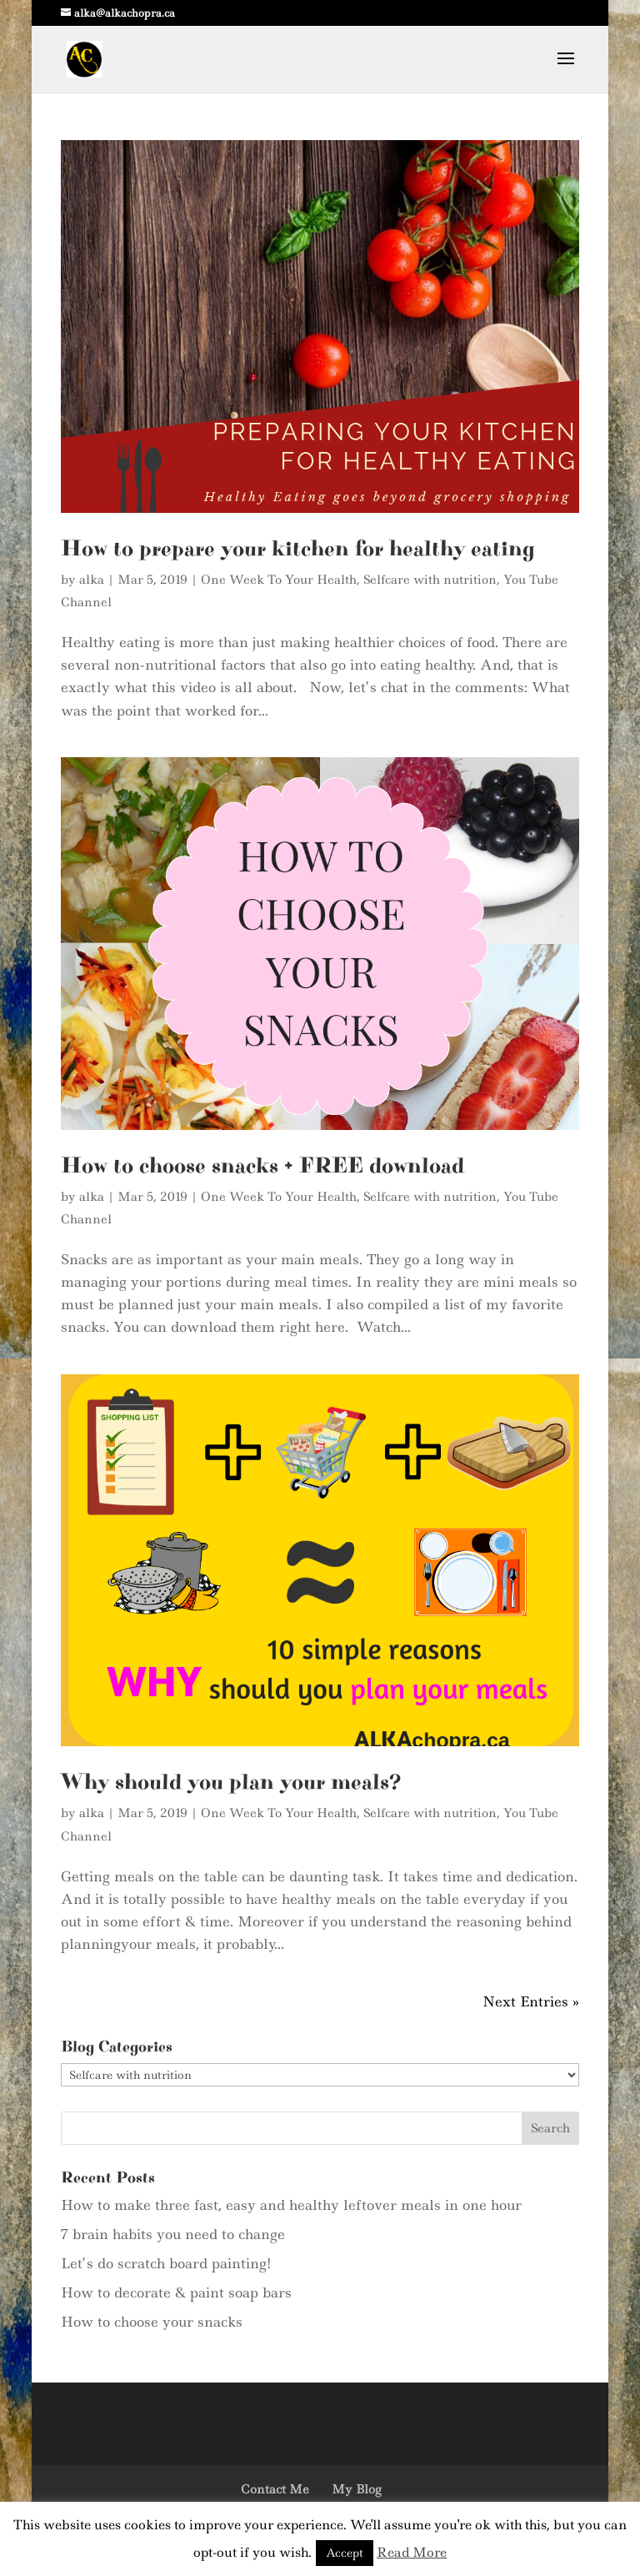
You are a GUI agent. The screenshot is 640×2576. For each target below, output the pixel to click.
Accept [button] (344, 2552)
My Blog (356, 2489)
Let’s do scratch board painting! (166, 2263)
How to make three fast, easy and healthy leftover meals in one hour (291, 2205)
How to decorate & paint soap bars (176, 2292)
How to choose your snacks (151, 2321)
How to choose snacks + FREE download (262, 1166)
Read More (412, 2552)
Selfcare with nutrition (430, 579)
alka (91, 579)
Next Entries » (530, 2001)
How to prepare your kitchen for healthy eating (298, 549)
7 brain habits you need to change (173, 2234)
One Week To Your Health (279, 579)
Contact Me (275, 2489)
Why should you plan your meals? (231, 1782)
